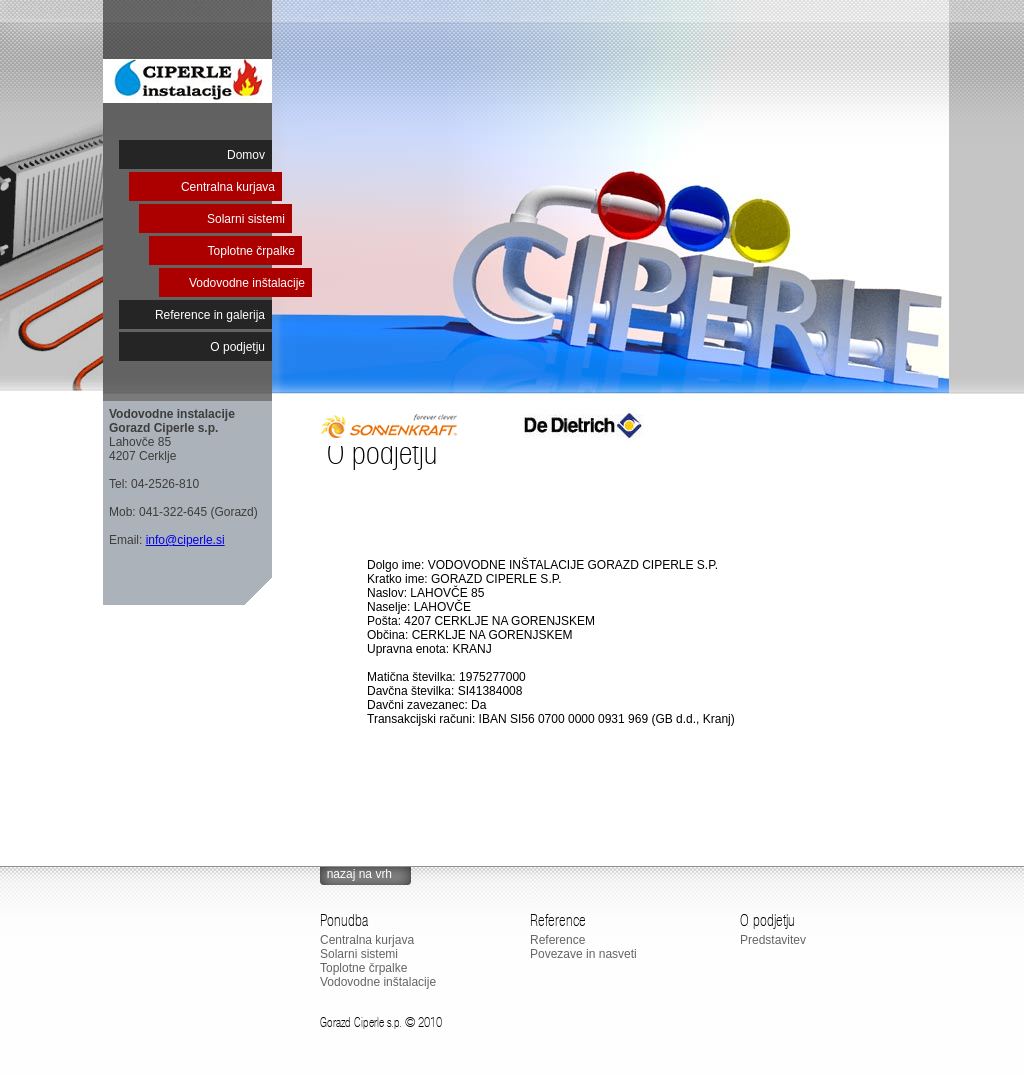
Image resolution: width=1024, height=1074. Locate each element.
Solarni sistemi (246, 219)
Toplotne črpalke (251, 251)
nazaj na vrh (359, 874)
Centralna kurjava (228, 187)
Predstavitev (773, 940)
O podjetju (237, 347)
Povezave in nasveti (583, 954)
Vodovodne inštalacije (247, 283)
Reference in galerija (210, 315)
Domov (246, 155)
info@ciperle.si (185, 540)
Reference (557, 940)
